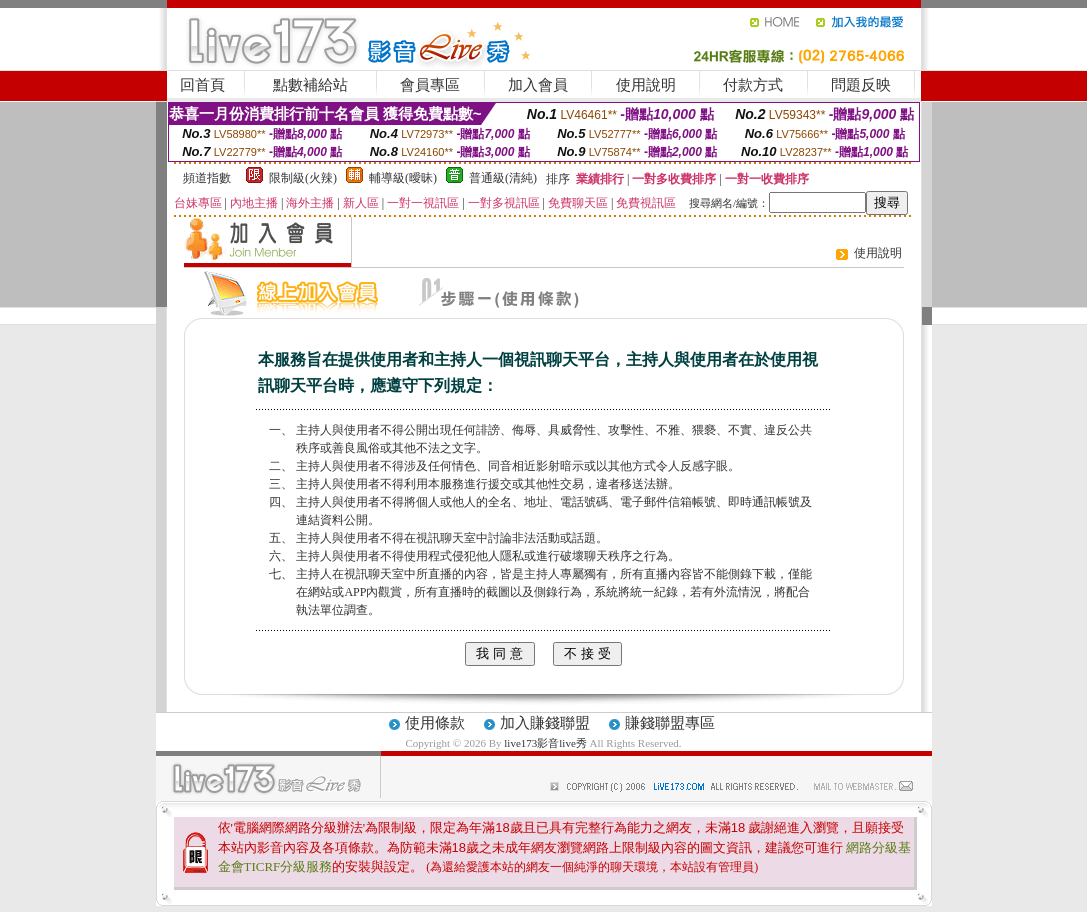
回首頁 (202, 85)
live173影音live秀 (545, 743)
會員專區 (430, 85)
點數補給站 (310, 85)
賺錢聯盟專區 (670, 723)
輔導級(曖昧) (403, 178)
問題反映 (861, 85)
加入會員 (538, 85)
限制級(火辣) (303, 178)
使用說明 (646, 85)
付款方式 (753, 85)
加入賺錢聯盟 (545, 723)
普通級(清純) (503, 178)
